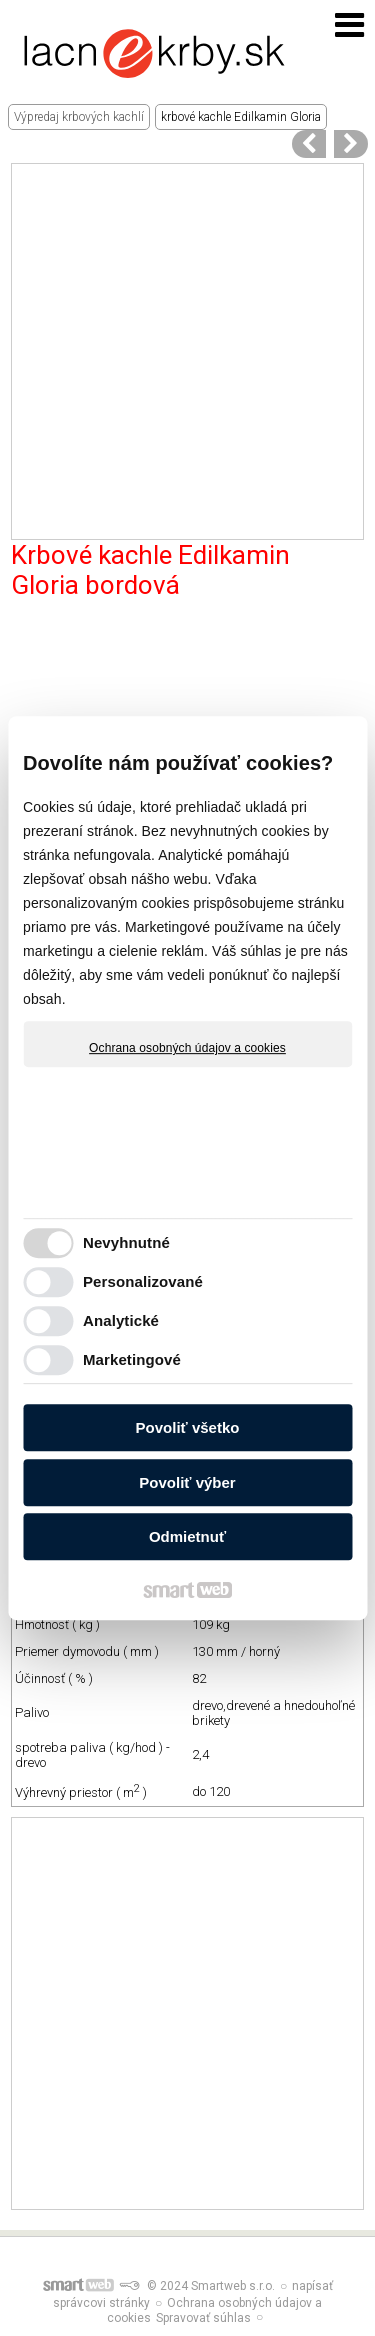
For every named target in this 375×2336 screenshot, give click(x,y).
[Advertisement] (187, 351)
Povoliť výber (187, 1482)
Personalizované (143, 1281)
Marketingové (132, 1359)
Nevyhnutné (126, 1242)
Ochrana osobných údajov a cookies (187, 1048)
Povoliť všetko (188, 1427)
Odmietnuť (187, 1536)
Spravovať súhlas (203, 2318)
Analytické (121, 1320)
